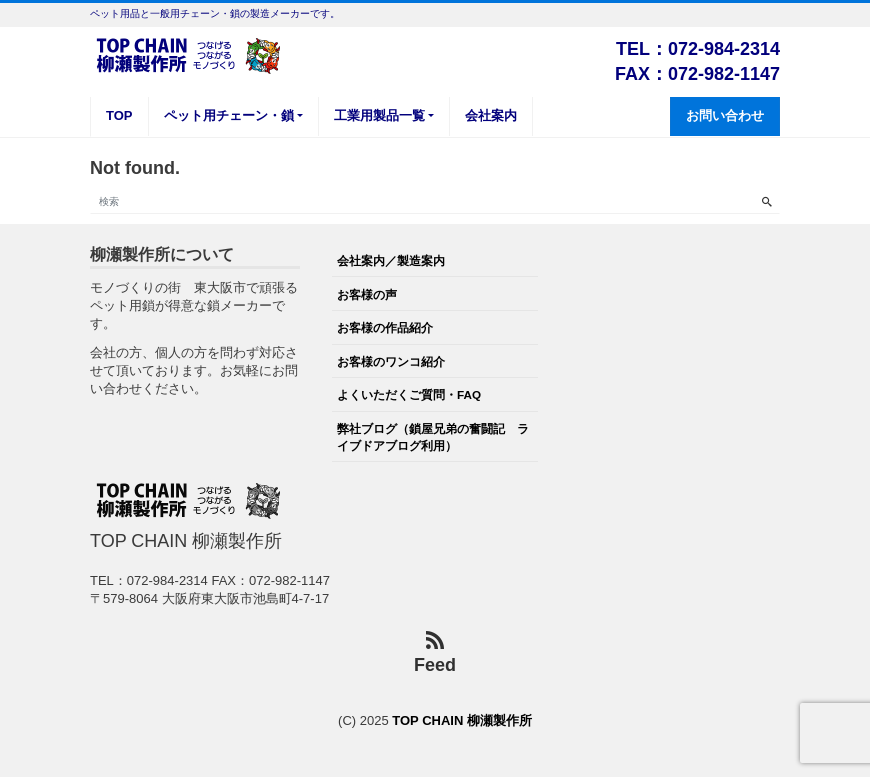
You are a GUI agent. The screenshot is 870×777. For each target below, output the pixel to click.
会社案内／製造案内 (391, 260)
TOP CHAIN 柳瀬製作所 (462, 720)
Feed (435, 653)
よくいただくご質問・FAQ (409, 394)
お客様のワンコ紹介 (391, 361)
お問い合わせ (725, 115)
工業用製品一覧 (379, 115)
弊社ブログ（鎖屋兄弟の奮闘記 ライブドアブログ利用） (433, 436)
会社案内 (491, 115)
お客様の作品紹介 (385, 327)
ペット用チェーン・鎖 (229, 115)
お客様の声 (367, 294)
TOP (119, 115)
